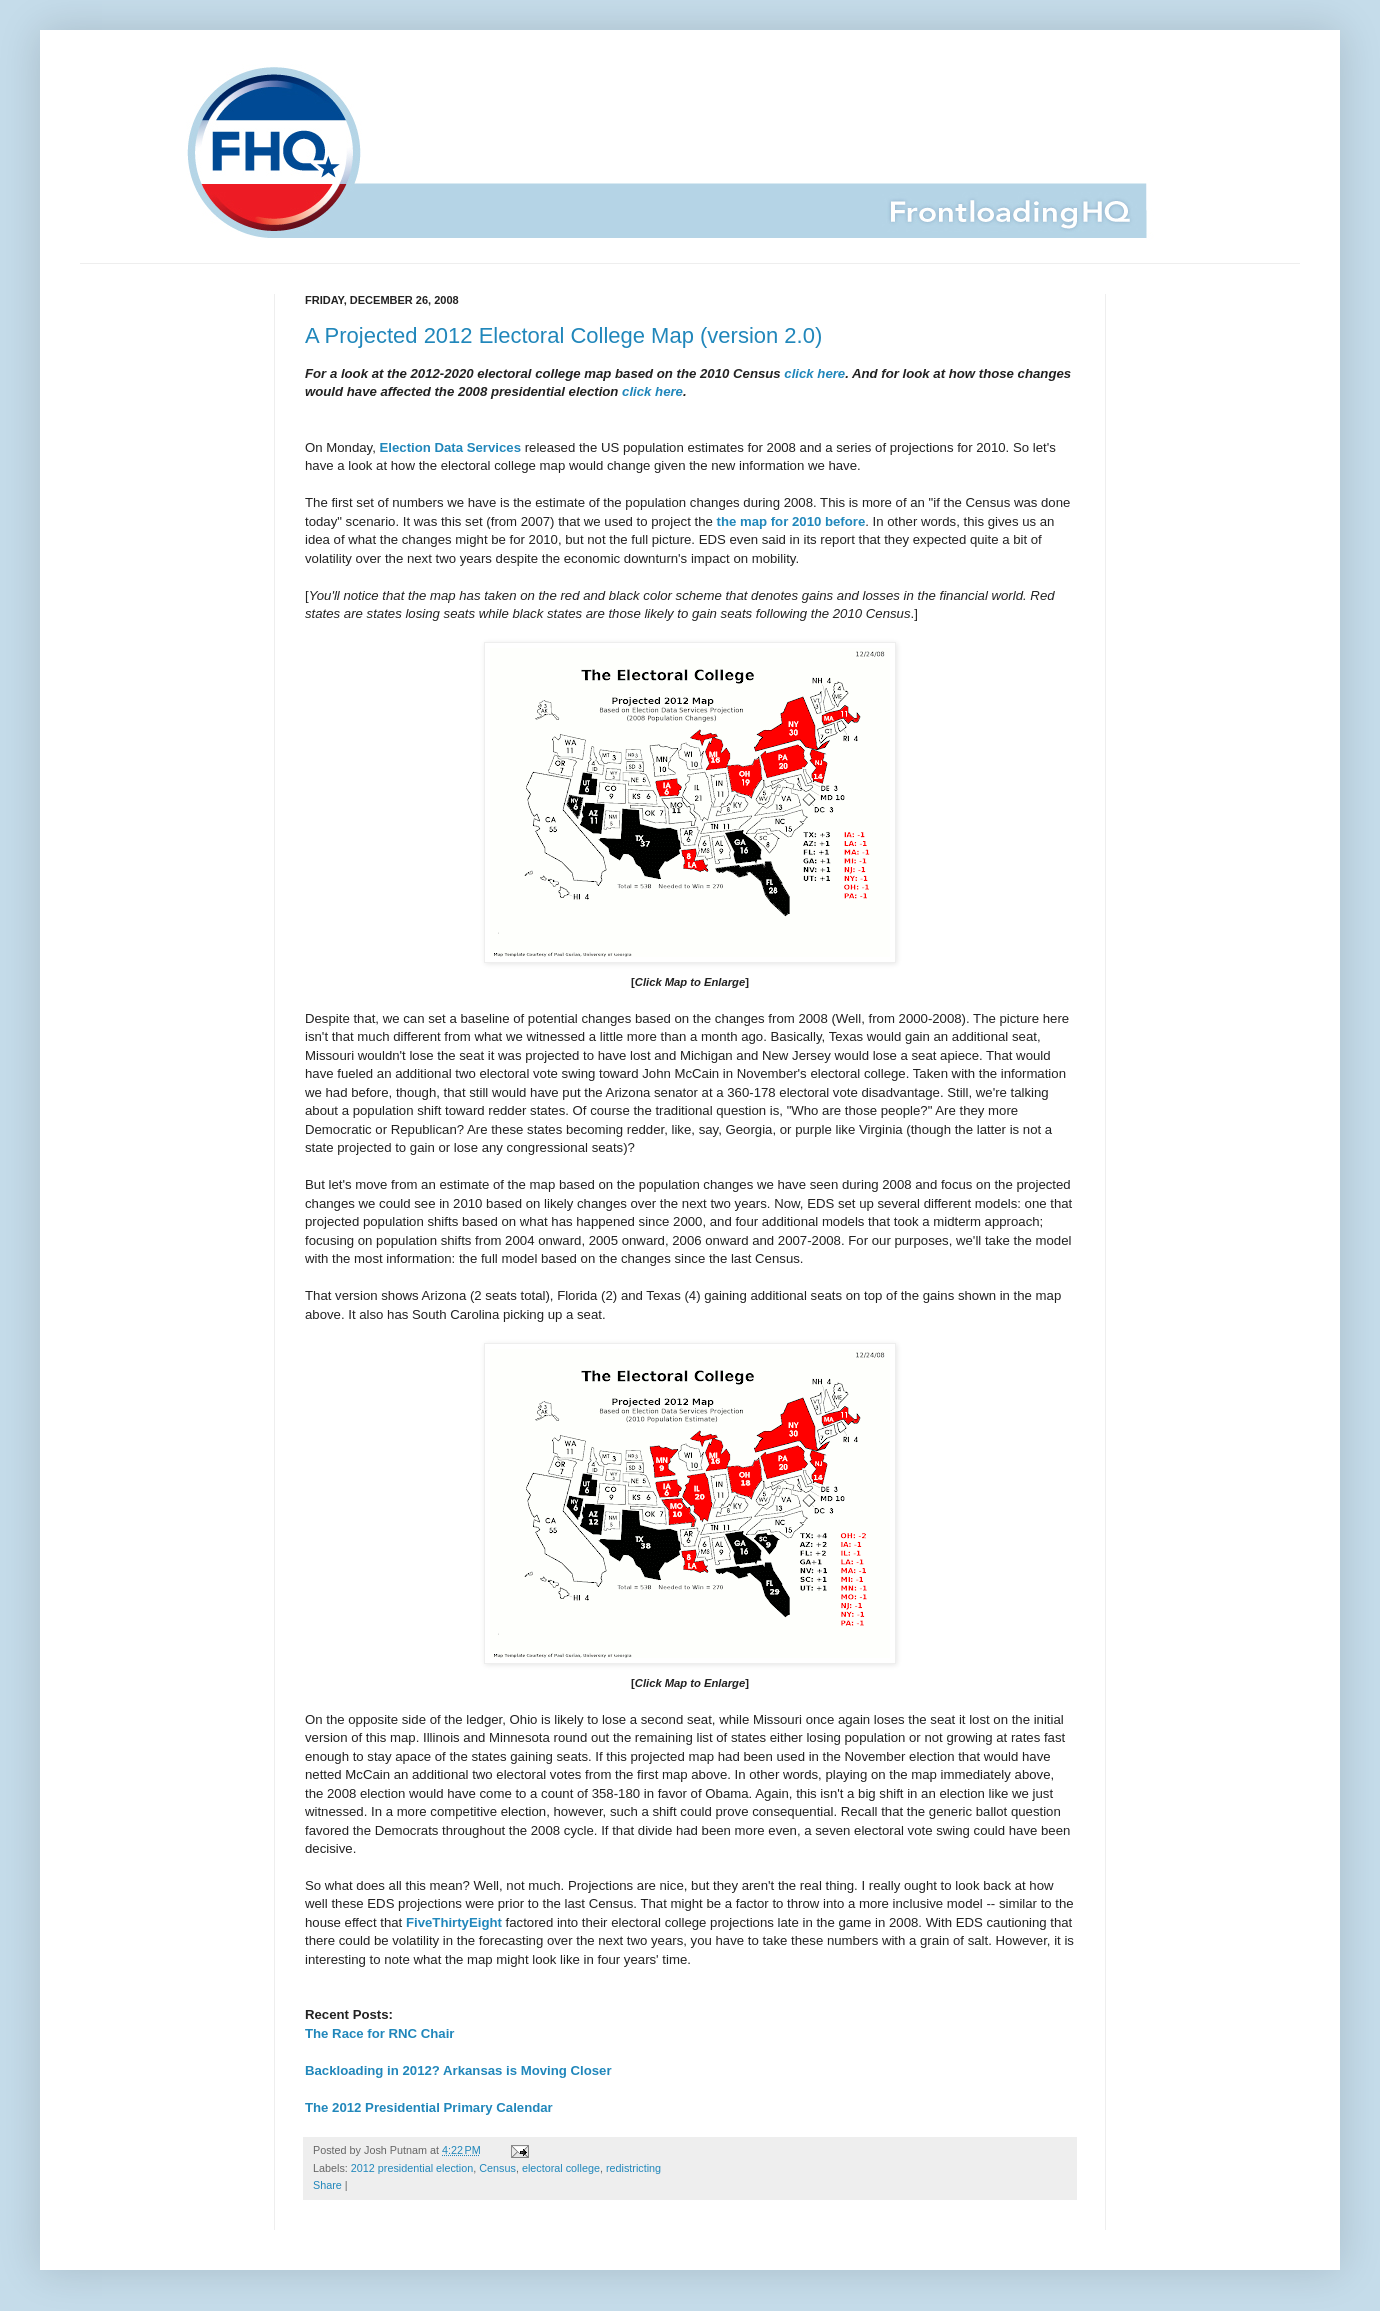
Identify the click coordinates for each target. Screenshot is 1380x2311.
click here (813, 373)
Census (497, 2168)
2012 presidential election (412, 2168)
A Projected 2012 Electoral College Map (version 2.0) (563, 335)
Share (327, 2185)
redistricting (633, 2168)
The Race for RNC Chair (380, 2033)
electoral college (561, 2168)
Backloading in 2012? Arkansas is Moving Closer (458, 2070)
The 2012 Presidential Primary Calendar (429, 2107)
